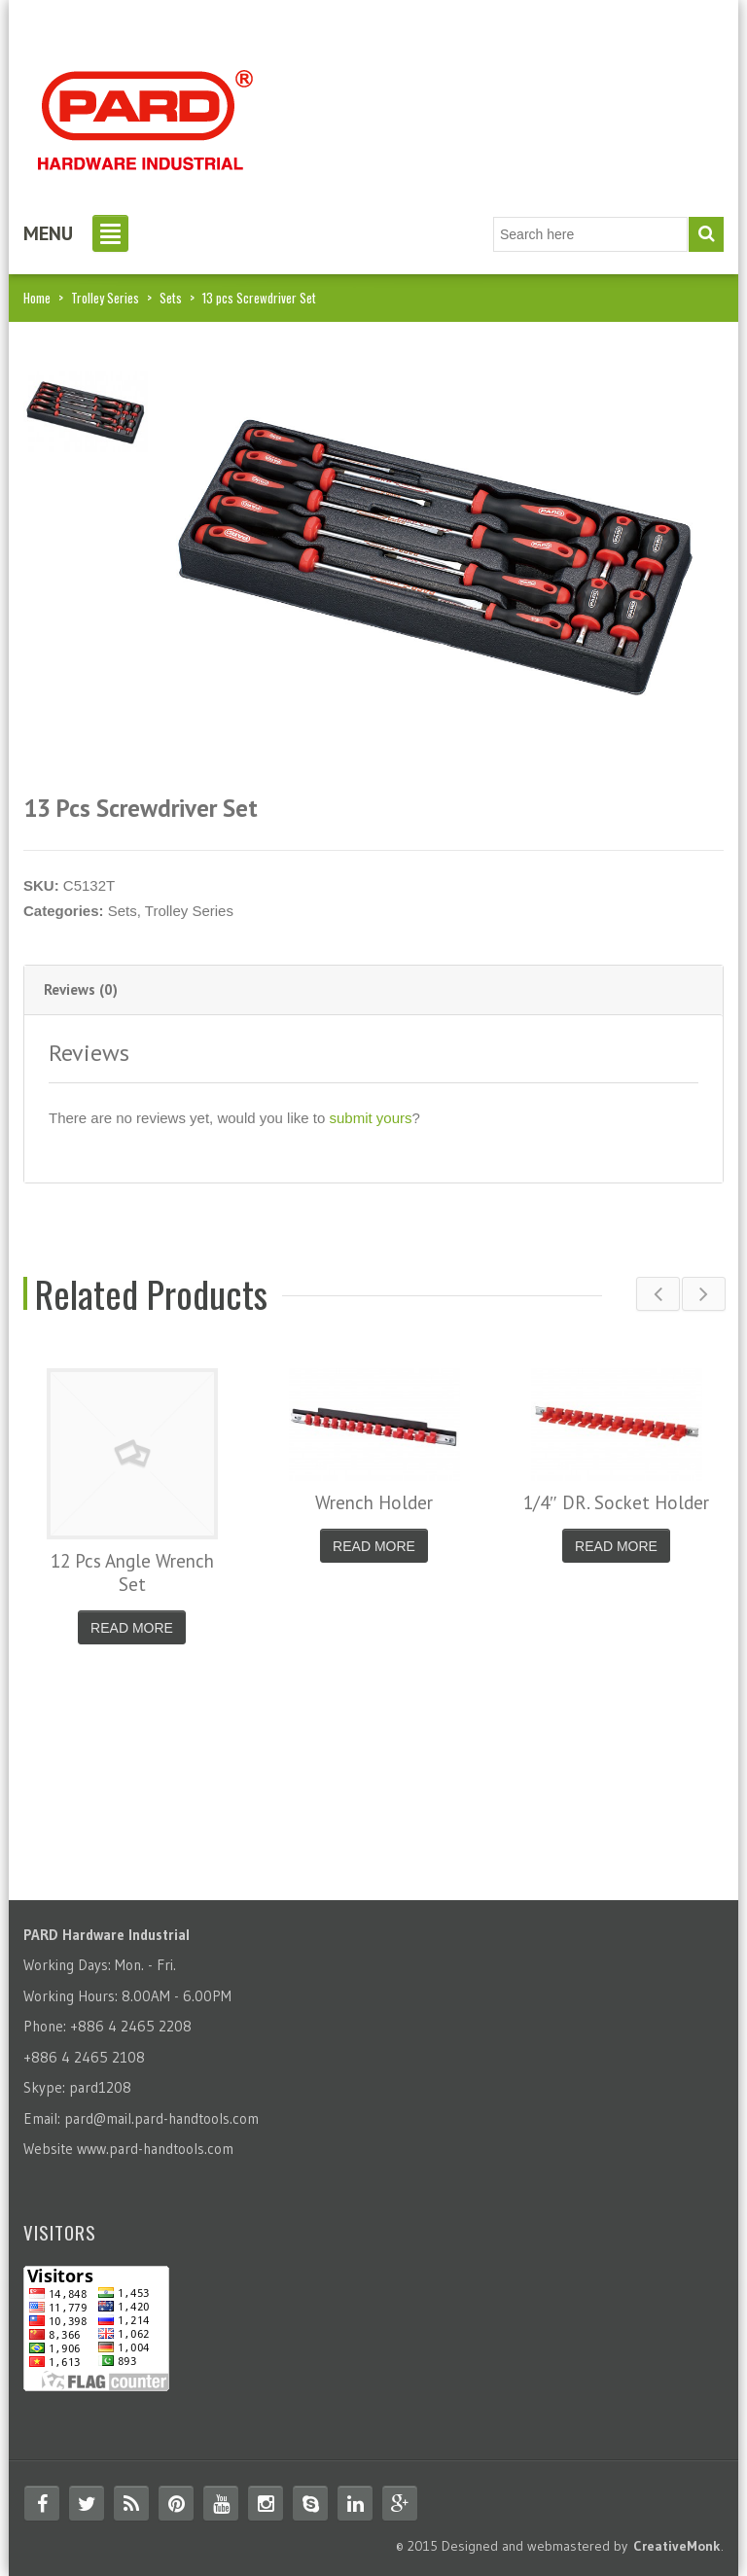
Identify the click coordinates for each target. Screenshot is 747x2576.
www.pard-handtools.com (155, 2148)
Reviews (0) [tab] (81, 989)
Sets (171, 297)
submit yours (370, 1118)
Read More (131, 1628)
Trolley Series (105, 297)
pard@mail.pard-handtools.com (161, 2118)
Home (37, 297)
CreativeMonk (677, 2546)
